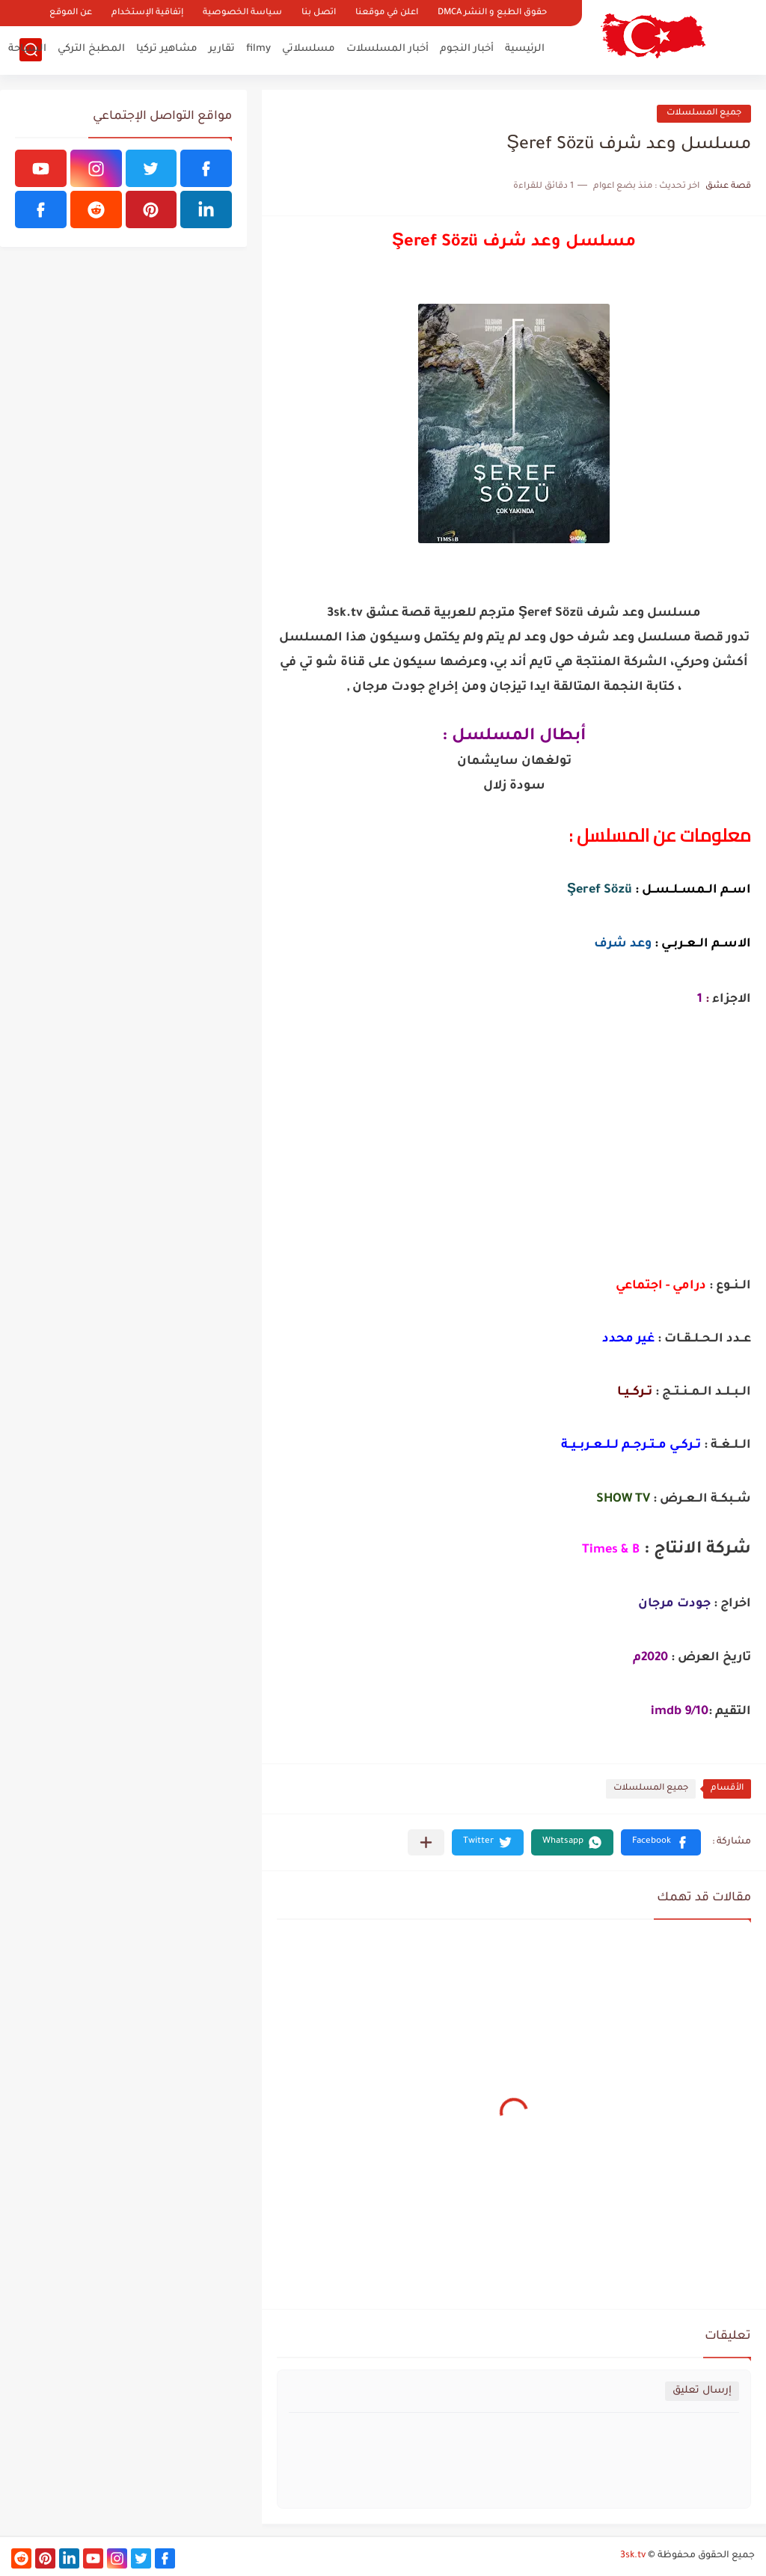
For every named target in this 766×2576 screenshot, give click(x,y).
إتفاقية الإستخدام (147, 13)
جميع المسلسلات (704, 113)
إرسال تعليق (702, 2390)
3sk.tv (633, 2556)
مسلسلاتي (308, 49)
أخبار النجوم (467, 49)
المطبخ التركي (91, 49)
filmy (258, 49)
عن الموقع (70, 13)
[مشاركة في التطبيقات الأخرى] (426, 1842)
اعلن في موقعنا (386, 13)
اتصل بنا (318, 13)
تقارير (222, 49)
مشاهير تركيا (166, 49)
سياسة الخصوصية (242, 13)
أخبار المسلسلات (387, 49)
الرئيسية (525, 49)
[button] (661, 1842)
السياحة (27, 49)
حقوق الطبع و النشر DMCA (492, 13)
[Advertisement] (514, 1156)
